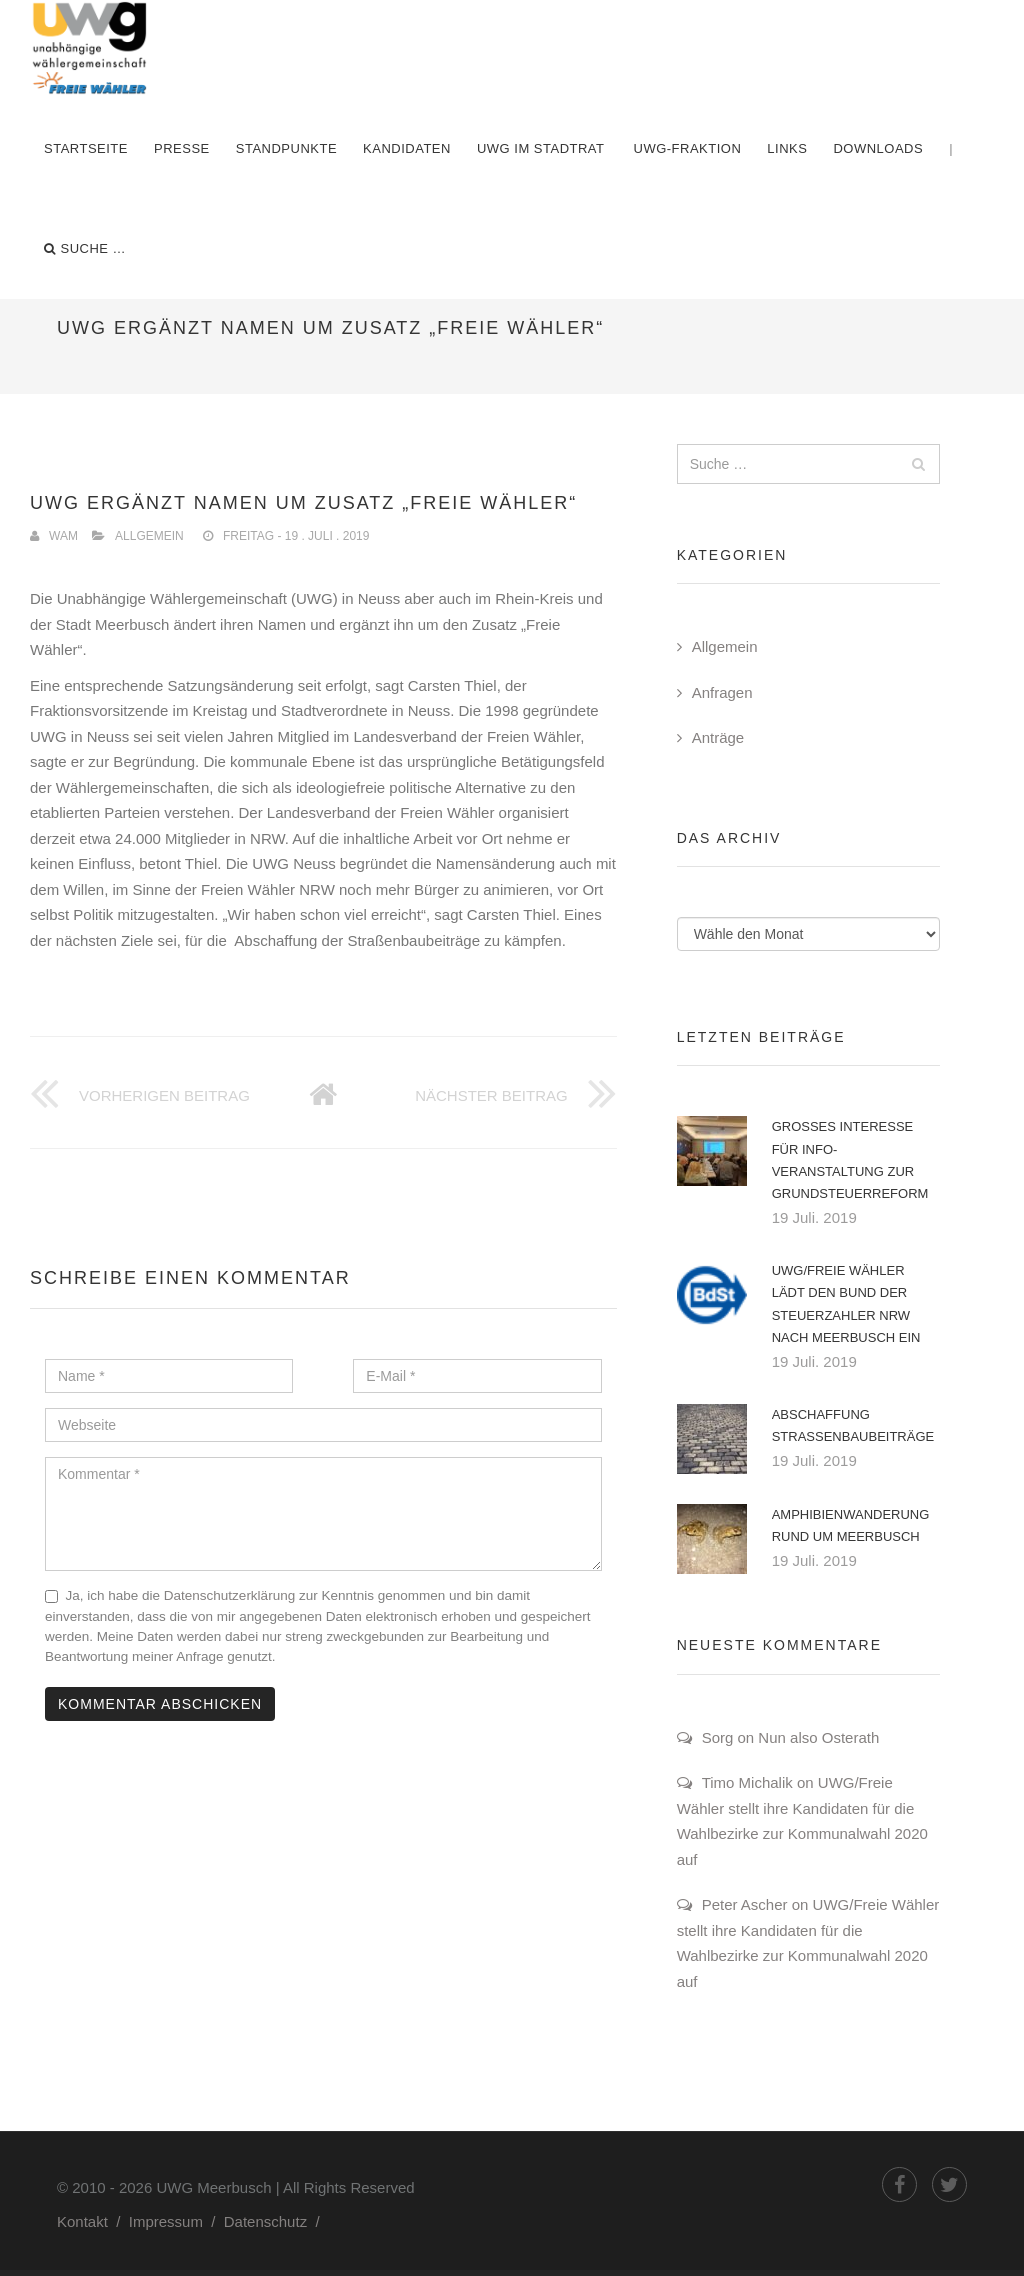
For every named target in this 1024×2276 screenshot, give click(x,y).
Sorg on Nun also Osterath (791, 1737)
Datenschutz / (276, 2221)
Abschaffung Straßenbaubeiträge (853, 1425)
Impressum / (176, 2221)
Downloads (878, 148)
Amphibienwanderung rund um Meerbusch (851, 1525)
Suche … (85, 249)
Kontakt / (93, 2221)
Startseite (86, 148)
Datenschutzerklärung (229, 1595)
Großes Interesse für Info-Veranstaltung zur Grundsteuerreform (850, 1159)
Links (787, 148)
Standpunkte (286, 148)
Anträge (718, 737)
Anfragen (722, 692)
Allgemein (149, 536)
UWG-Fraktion (688, 148)
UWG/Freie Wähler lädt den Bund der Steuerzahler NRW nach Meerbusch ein (846, 1303)
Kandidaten (407, 148)
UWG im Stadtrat (541, 148)
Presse (182, 148)
